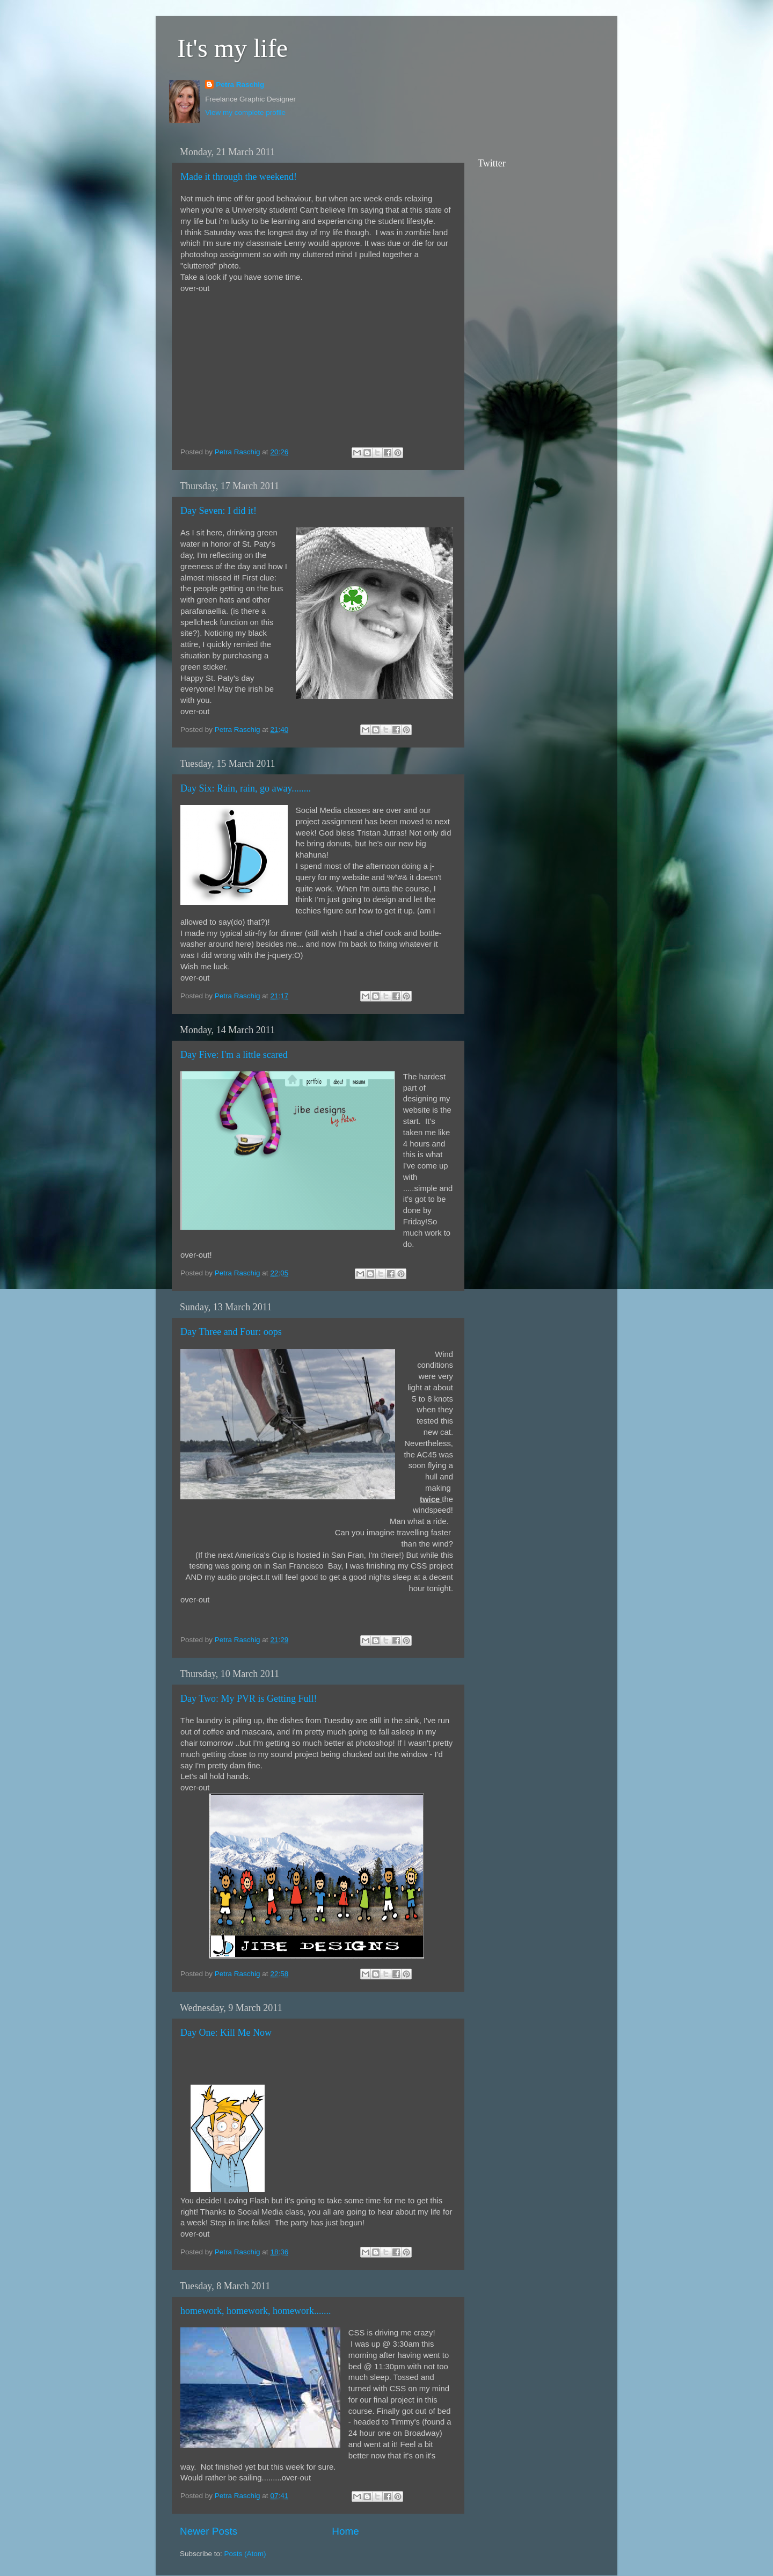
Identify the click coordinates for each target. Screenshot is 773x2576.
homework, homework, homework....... (255, 2310)
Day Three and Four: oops (231, 1331)
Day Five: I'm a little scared (234, 1054)
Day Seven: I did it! (218, 510)
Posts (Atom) (245, 2554)
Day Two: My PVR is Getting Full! (248, 1698)
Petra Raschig (240, 85)
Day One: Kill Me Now (226, 2032)
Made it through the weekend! (238, 176)
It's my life (232, 48)
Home (345, 2531)
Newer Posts (208, 2531)
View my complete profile (245, 112)
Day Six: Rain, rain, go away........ (245, 788)
